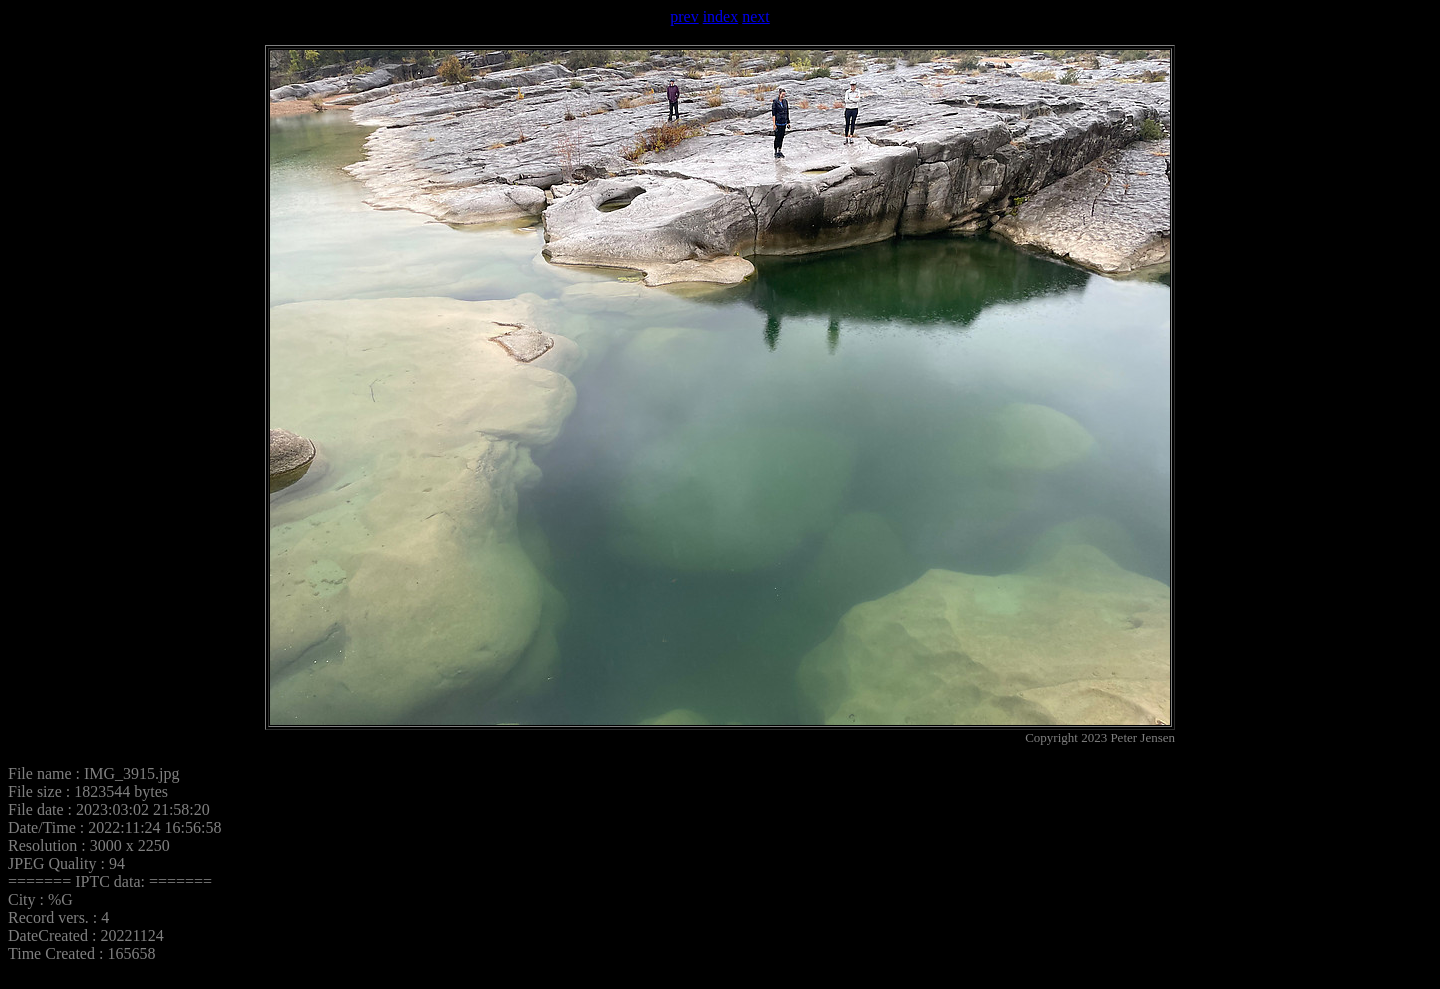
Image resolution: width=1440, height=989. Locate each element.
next (756, 16)
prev (684, 16)
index (721, 16)
